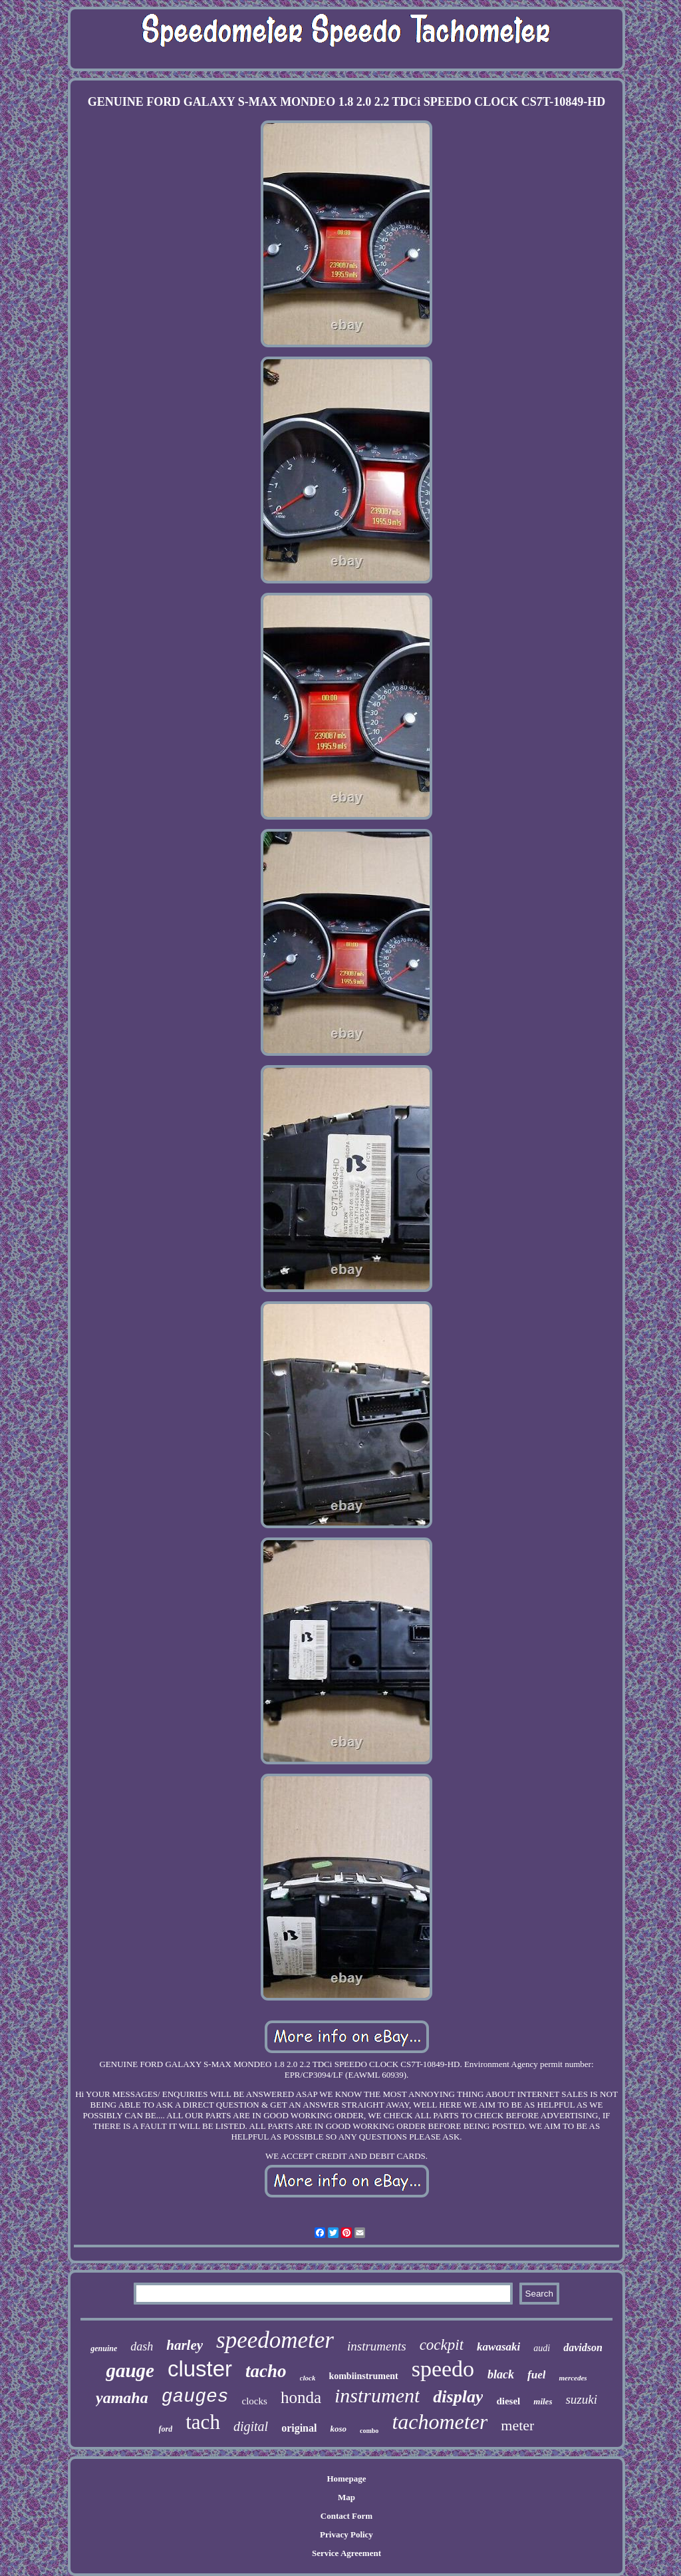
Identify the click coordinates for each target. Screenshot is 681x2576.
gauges (195, 2396)
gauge (130, 2370)
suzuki (581, 2399)
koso (338, 2429)
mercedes (573, 2378)
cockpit (442, 2344)
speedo (443, 2368)
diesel (508, 2401)
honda (301, 2397)
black (500, 2374)
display (458, 2396)
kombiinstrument (363, 2376)
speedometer (275, 2340)
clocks (254, 2401)
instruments (376, 2346)
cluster (200, 2368)
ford (166, 2429)
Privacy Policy (346, 2534)
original (299, 2428)
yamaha (122, 2397)
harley (184, 2345)
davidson (583, 2347)
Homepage (346, 2479)
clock (308, 2378)
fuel (536, 2374)
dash (141, 2346)
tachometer (439, 2422)
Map (346, 2497)
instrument (377, 2395)
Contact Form (346, 2516)
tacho (266, 2371)
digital (250, 2426)
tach (203, 2422)
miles (542, 2401)
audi (541, 2348)
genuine (103, 2348)
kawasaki (498, 2346)
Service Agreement (346, 2553)
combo (369, 2430)
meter (517, 2425)
